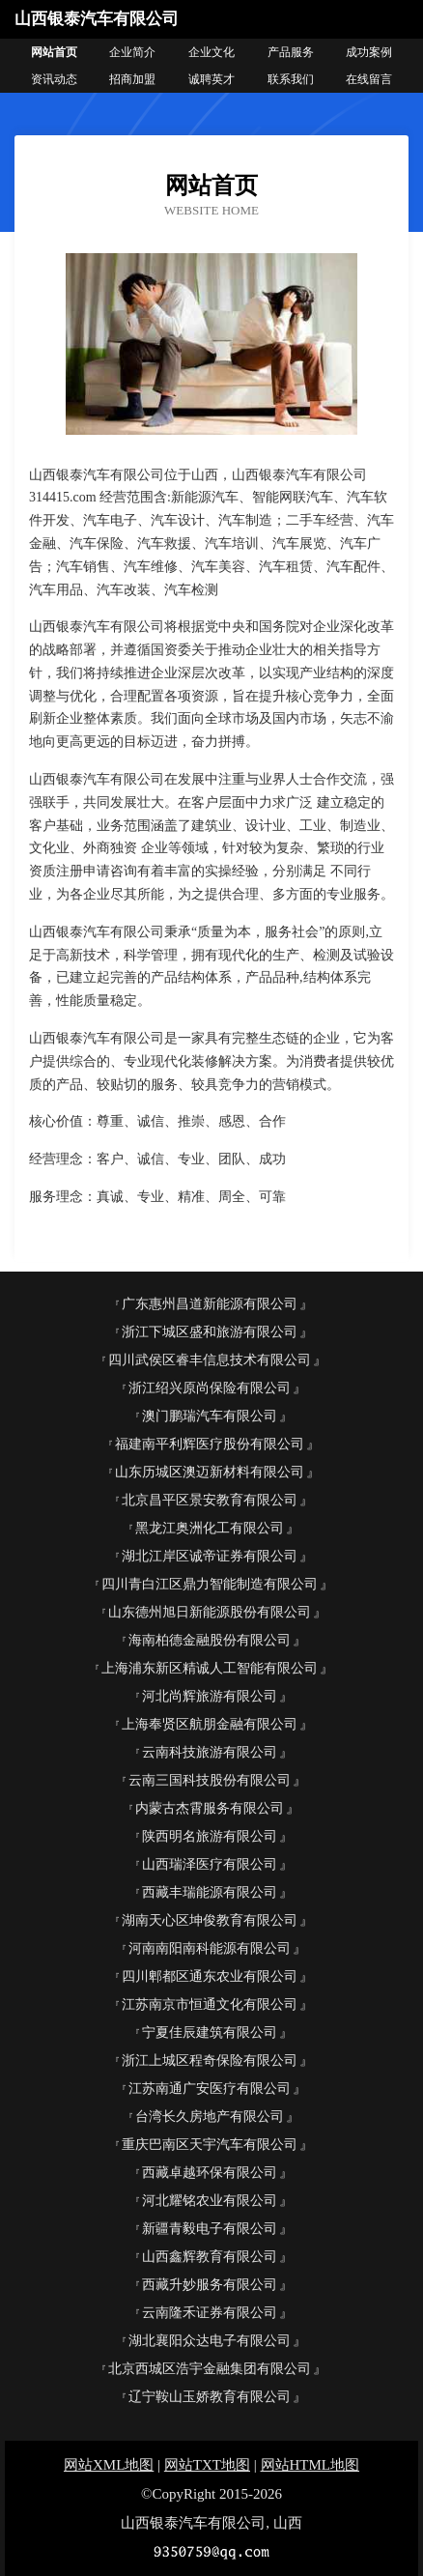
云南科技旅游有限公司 (209, 1752)
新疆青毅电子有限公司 (209, 2228)
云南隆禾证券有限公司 (209, 2312)
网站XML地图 (109, 2465)
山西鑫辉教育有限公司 (209, 2256)
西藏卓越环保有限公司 (209, 2172)
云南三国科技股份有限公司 (209, 1780)
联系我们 (291, 79)
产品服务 (291, 52)
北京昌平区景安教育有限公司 (209, 1500)
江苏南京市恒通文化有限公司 (209, 2004)
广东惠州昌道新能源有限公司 (209, 1304)
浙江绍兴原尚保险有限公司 (209, 1388)
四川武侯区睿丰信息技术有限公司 (209, 1360)
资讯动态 (54, 79)
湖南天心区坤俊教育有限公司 (209, 1920)
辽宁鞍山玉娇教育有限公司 (209, 2397)
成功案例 (369, 52)
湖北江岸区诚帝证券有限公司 (209, 1556)
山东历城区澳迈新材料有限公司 (209, 1472)
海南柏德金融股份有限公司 (209, 1640)
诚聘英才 (211, 79)
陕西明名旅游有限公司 (209, 1836)
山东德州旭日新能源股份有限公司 (209, 1612)
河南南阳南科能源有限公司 (209, 1948)
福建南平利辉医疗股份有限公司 (209, 1444)
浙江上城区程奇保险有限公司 (209, 2060)
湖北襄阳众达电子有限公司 (209, 2340)
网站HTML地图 (310, 2465)
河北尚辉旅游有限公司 (209, 1696)
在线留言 (369, 79)
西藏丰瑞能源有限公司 (209, 1892)
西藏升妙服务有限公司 (209, 2284)
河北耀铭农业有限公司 (209, 2200)
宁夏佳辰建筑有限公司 (209, 2032)
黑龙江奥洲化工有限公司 (209, 1528)
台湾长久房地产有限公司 (209, 2116)
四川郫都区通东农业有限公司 (209, 1976)
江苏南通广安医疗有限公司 (209, 2088)
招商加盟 (132, 79)
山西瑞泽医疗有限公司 (209, 1864)
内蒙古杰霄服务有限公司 (209, 1808)
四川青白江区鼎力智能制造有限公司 (209, 1584)
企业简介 (132, 52)
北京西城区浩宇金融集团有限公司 (209, 2368)
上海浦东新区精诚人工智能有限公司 (209, 1668)
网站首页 (54, 52)
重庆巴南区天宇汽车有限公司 (209, 2144)
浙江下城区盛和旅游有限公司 (209, 1332)
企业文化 (211, 52)
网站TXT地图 (207, 2465)
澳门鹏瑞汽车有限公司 (209, 1416)
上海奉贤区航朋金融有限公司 (209, 1724)
